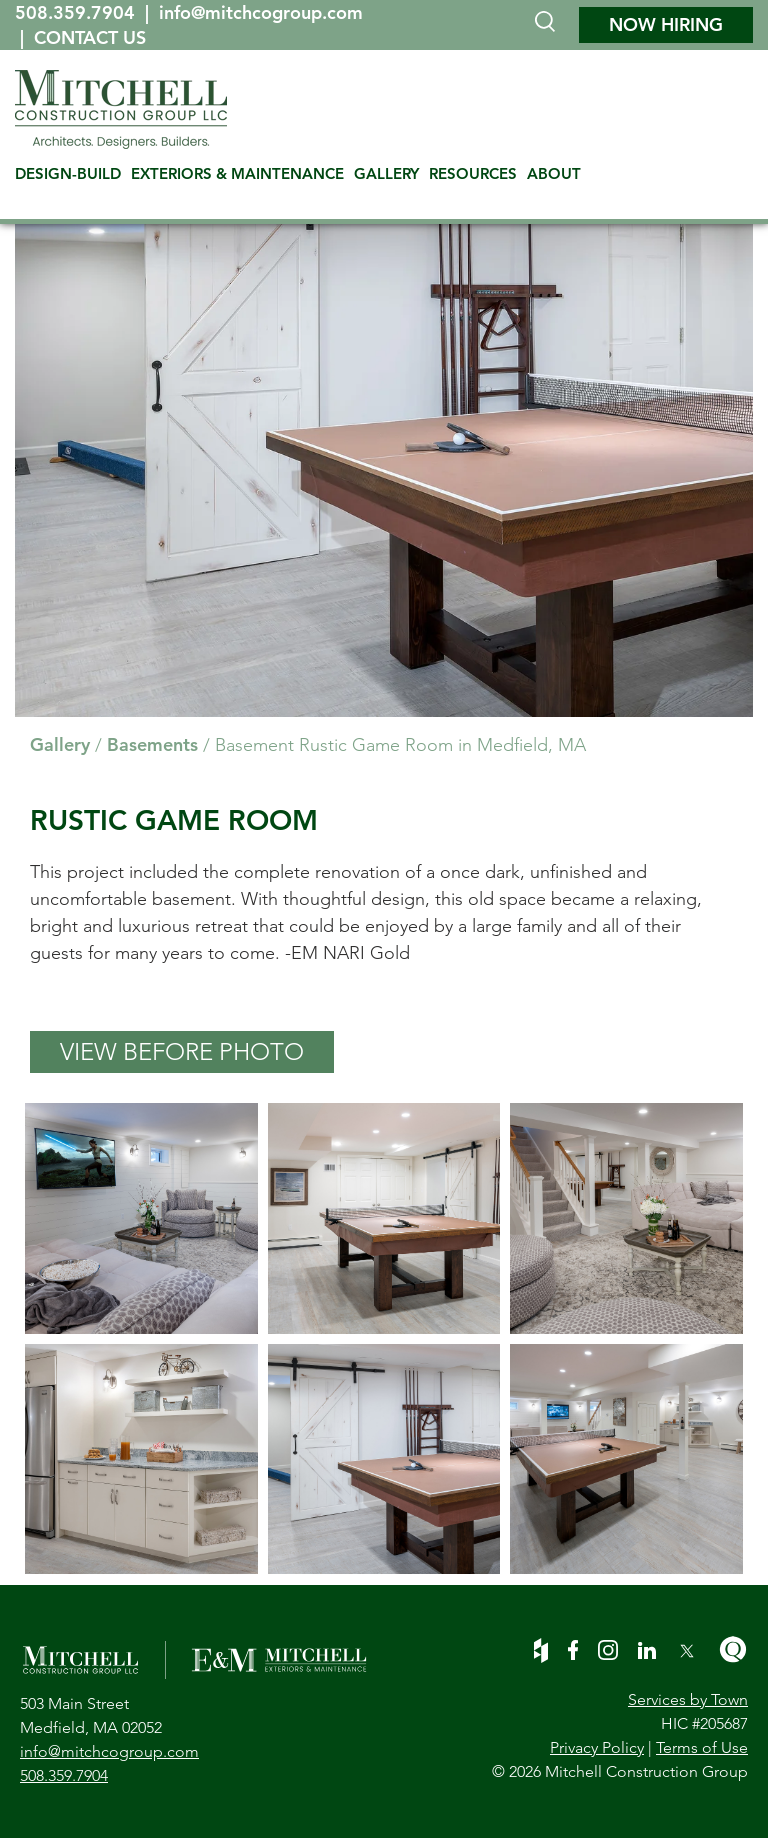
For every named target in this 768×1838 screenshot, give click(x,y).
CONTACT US (90, 37)
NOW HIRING (666, 24)
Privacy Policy (597, 1747)
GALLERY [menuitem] (386, 173)
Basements (152, 744)
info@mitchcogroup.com (261, 12)
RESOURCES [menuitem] (473, 173)
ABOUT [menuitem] (554, 173)
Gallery (60, 744)
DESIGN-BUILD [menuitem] (68, 173)
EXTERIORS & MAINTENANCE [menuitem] (237, 173)
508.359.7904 (77, 12)
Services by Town (688, 1699)
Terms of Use (702, 1747)
